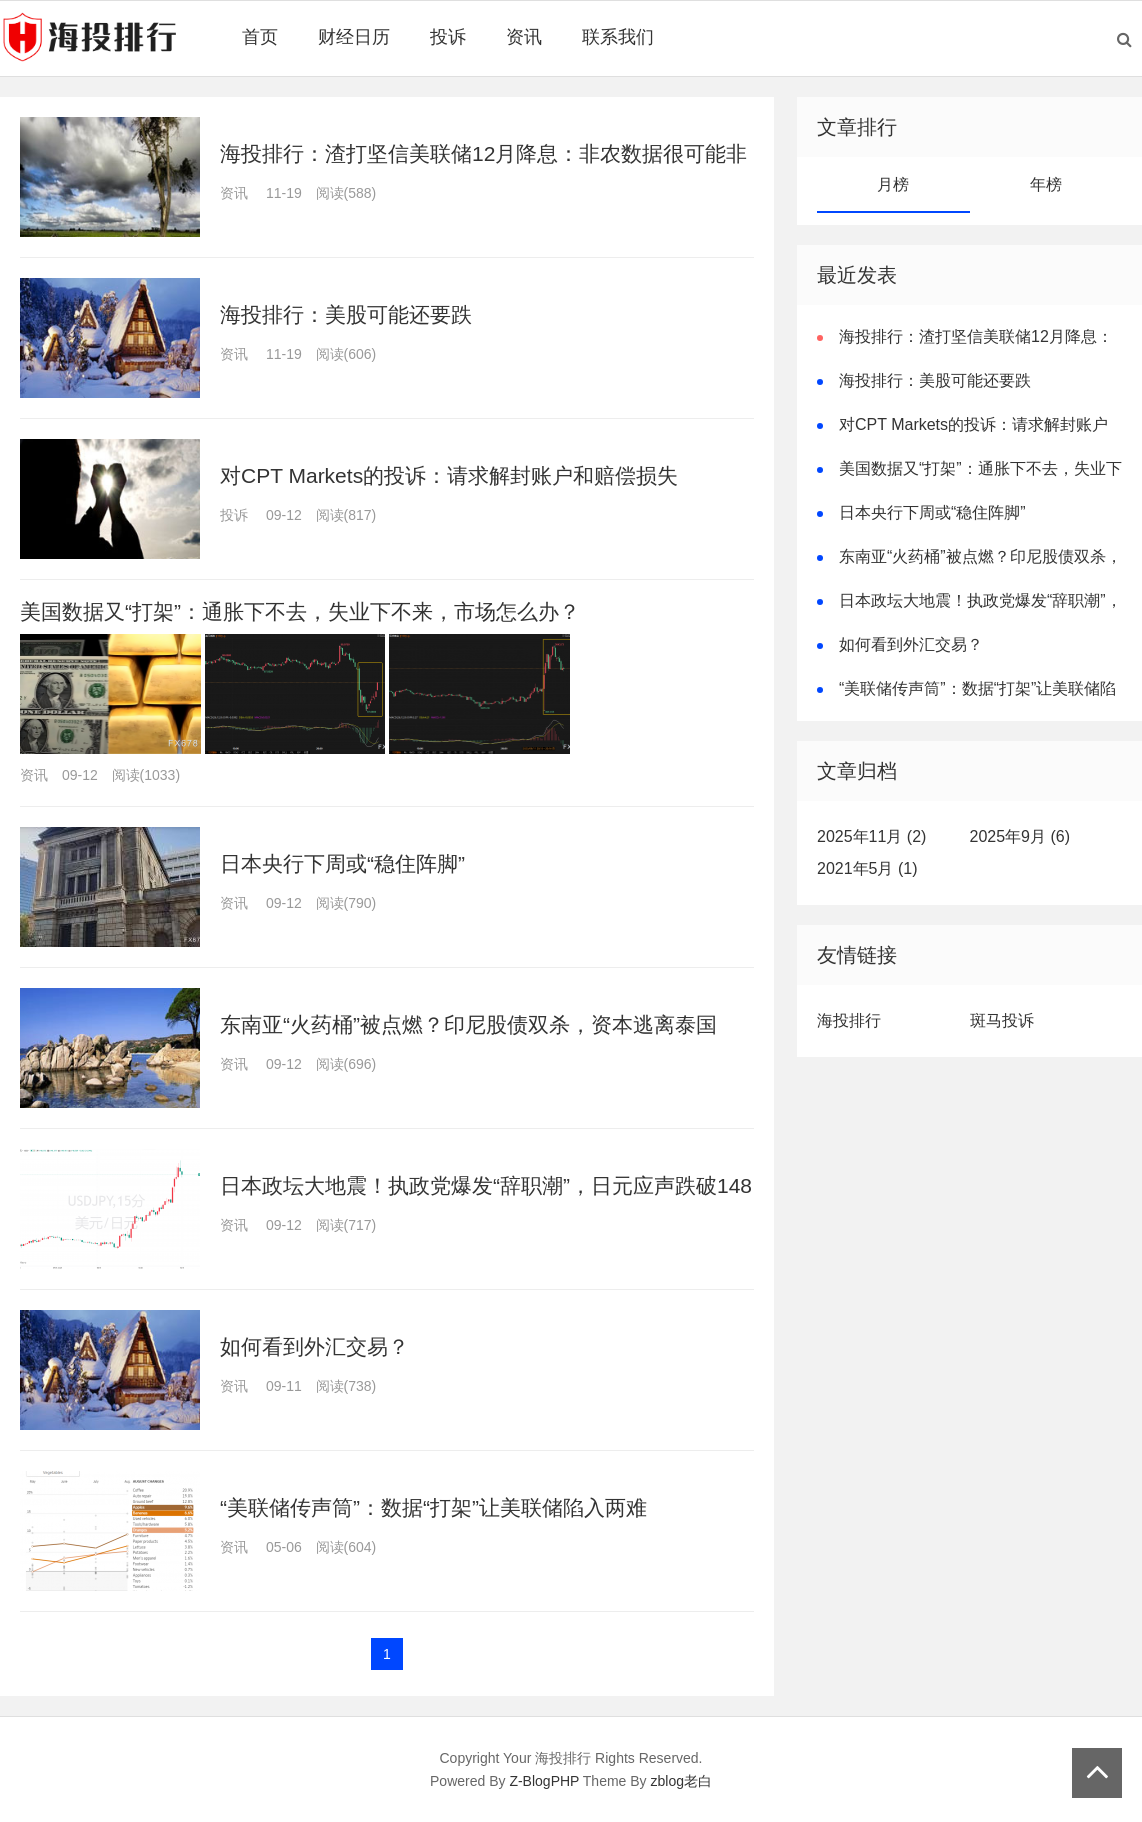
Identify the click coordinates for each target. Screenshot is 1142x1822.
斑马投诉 (1002, 1020)
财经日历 (354, 37)
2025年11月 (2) (871, 836)
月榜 (893, 184)
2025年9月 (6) (1020, 836)
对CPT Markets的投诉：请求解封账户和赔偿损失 (449, 475)
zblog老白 (681, 1781)
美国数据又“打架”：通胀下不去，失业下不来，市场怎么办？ (300, 611)
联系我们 (618, 37)
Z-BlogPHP (544, 1781)
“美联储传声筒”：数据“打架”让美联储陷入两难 (433, 1507)
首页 (260, 37)
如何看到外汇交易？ (314, 1346)
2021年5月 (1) (867, 868)
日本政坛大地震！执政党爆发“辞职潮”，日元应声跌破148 (486, 1185)
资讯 (524, 37)
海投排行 (849, 1020)
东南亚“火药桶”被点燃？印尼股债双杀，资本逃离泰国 (468, 1024)
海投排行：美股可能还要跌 (346, 314)
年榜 (1046, 184)
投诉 (448, 37)
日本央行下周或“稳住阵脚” (342, 863)
